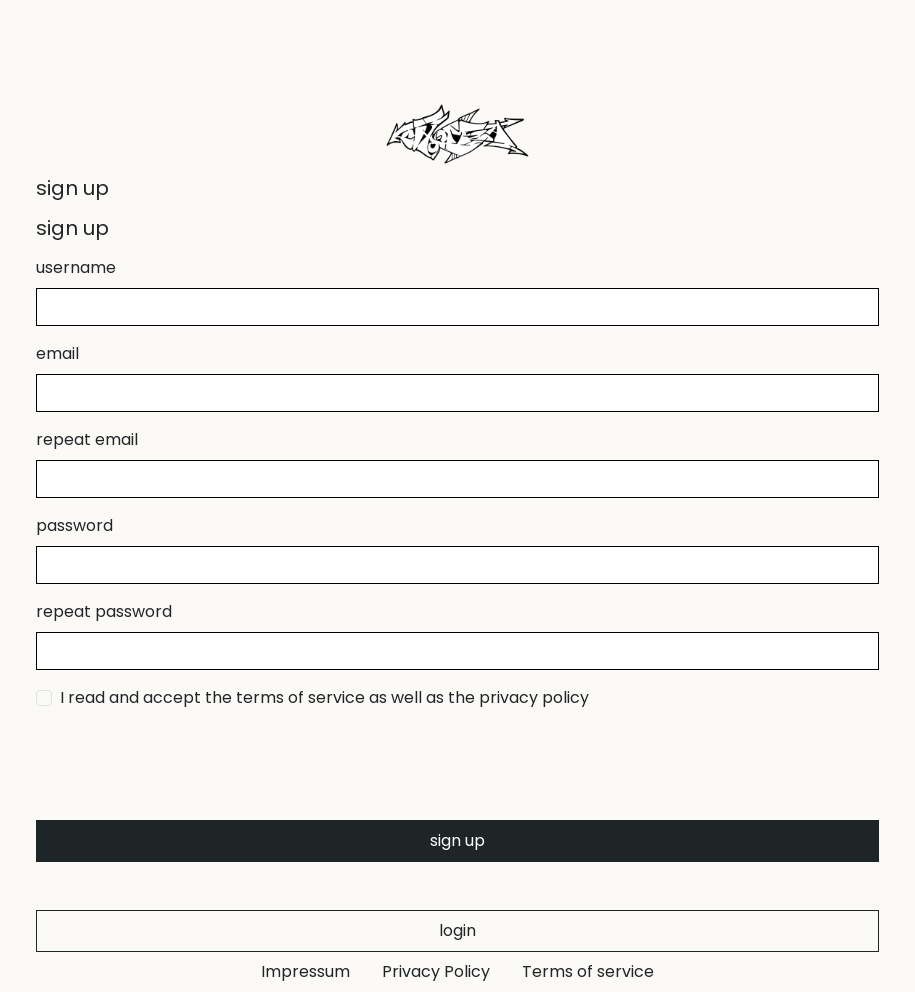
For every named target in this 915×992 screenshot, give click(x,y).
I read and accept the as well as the (324, 697)
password (74, 525)
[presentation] (188, 765)
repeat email (87, 439)
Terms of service (588, 971)
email (57, 353)
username (76, 267)
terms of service (300, 697)
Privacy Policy (436, 971)
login (457, 930)
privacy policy (534, 697)
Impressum (305, 971)
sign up (457, 840)
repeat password (104, 611)
